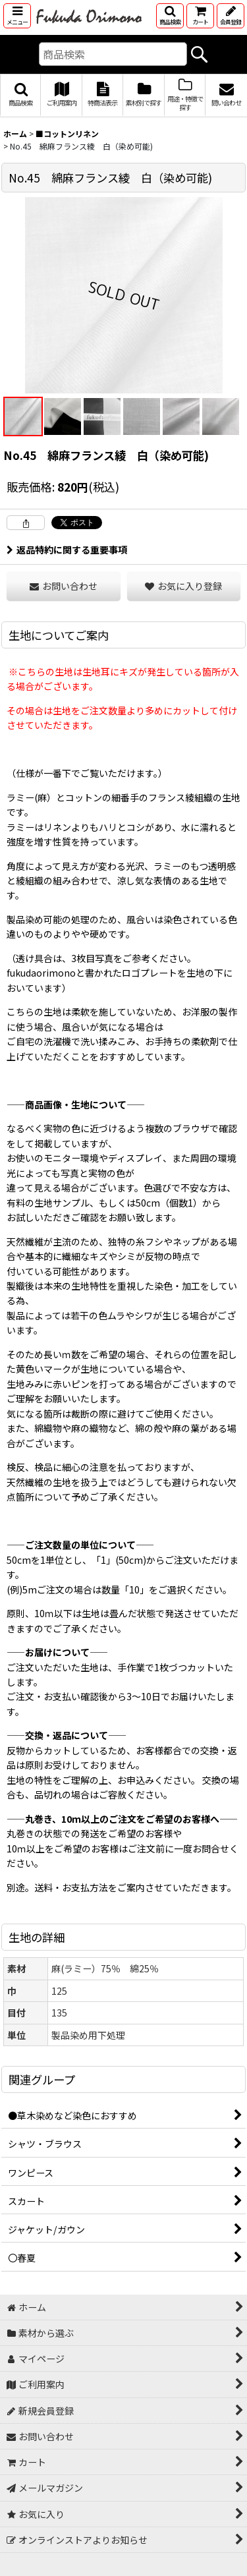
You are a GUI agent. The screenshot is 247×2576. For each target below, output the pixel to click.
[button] (17, 15)
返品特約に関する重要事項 (67, 549)
